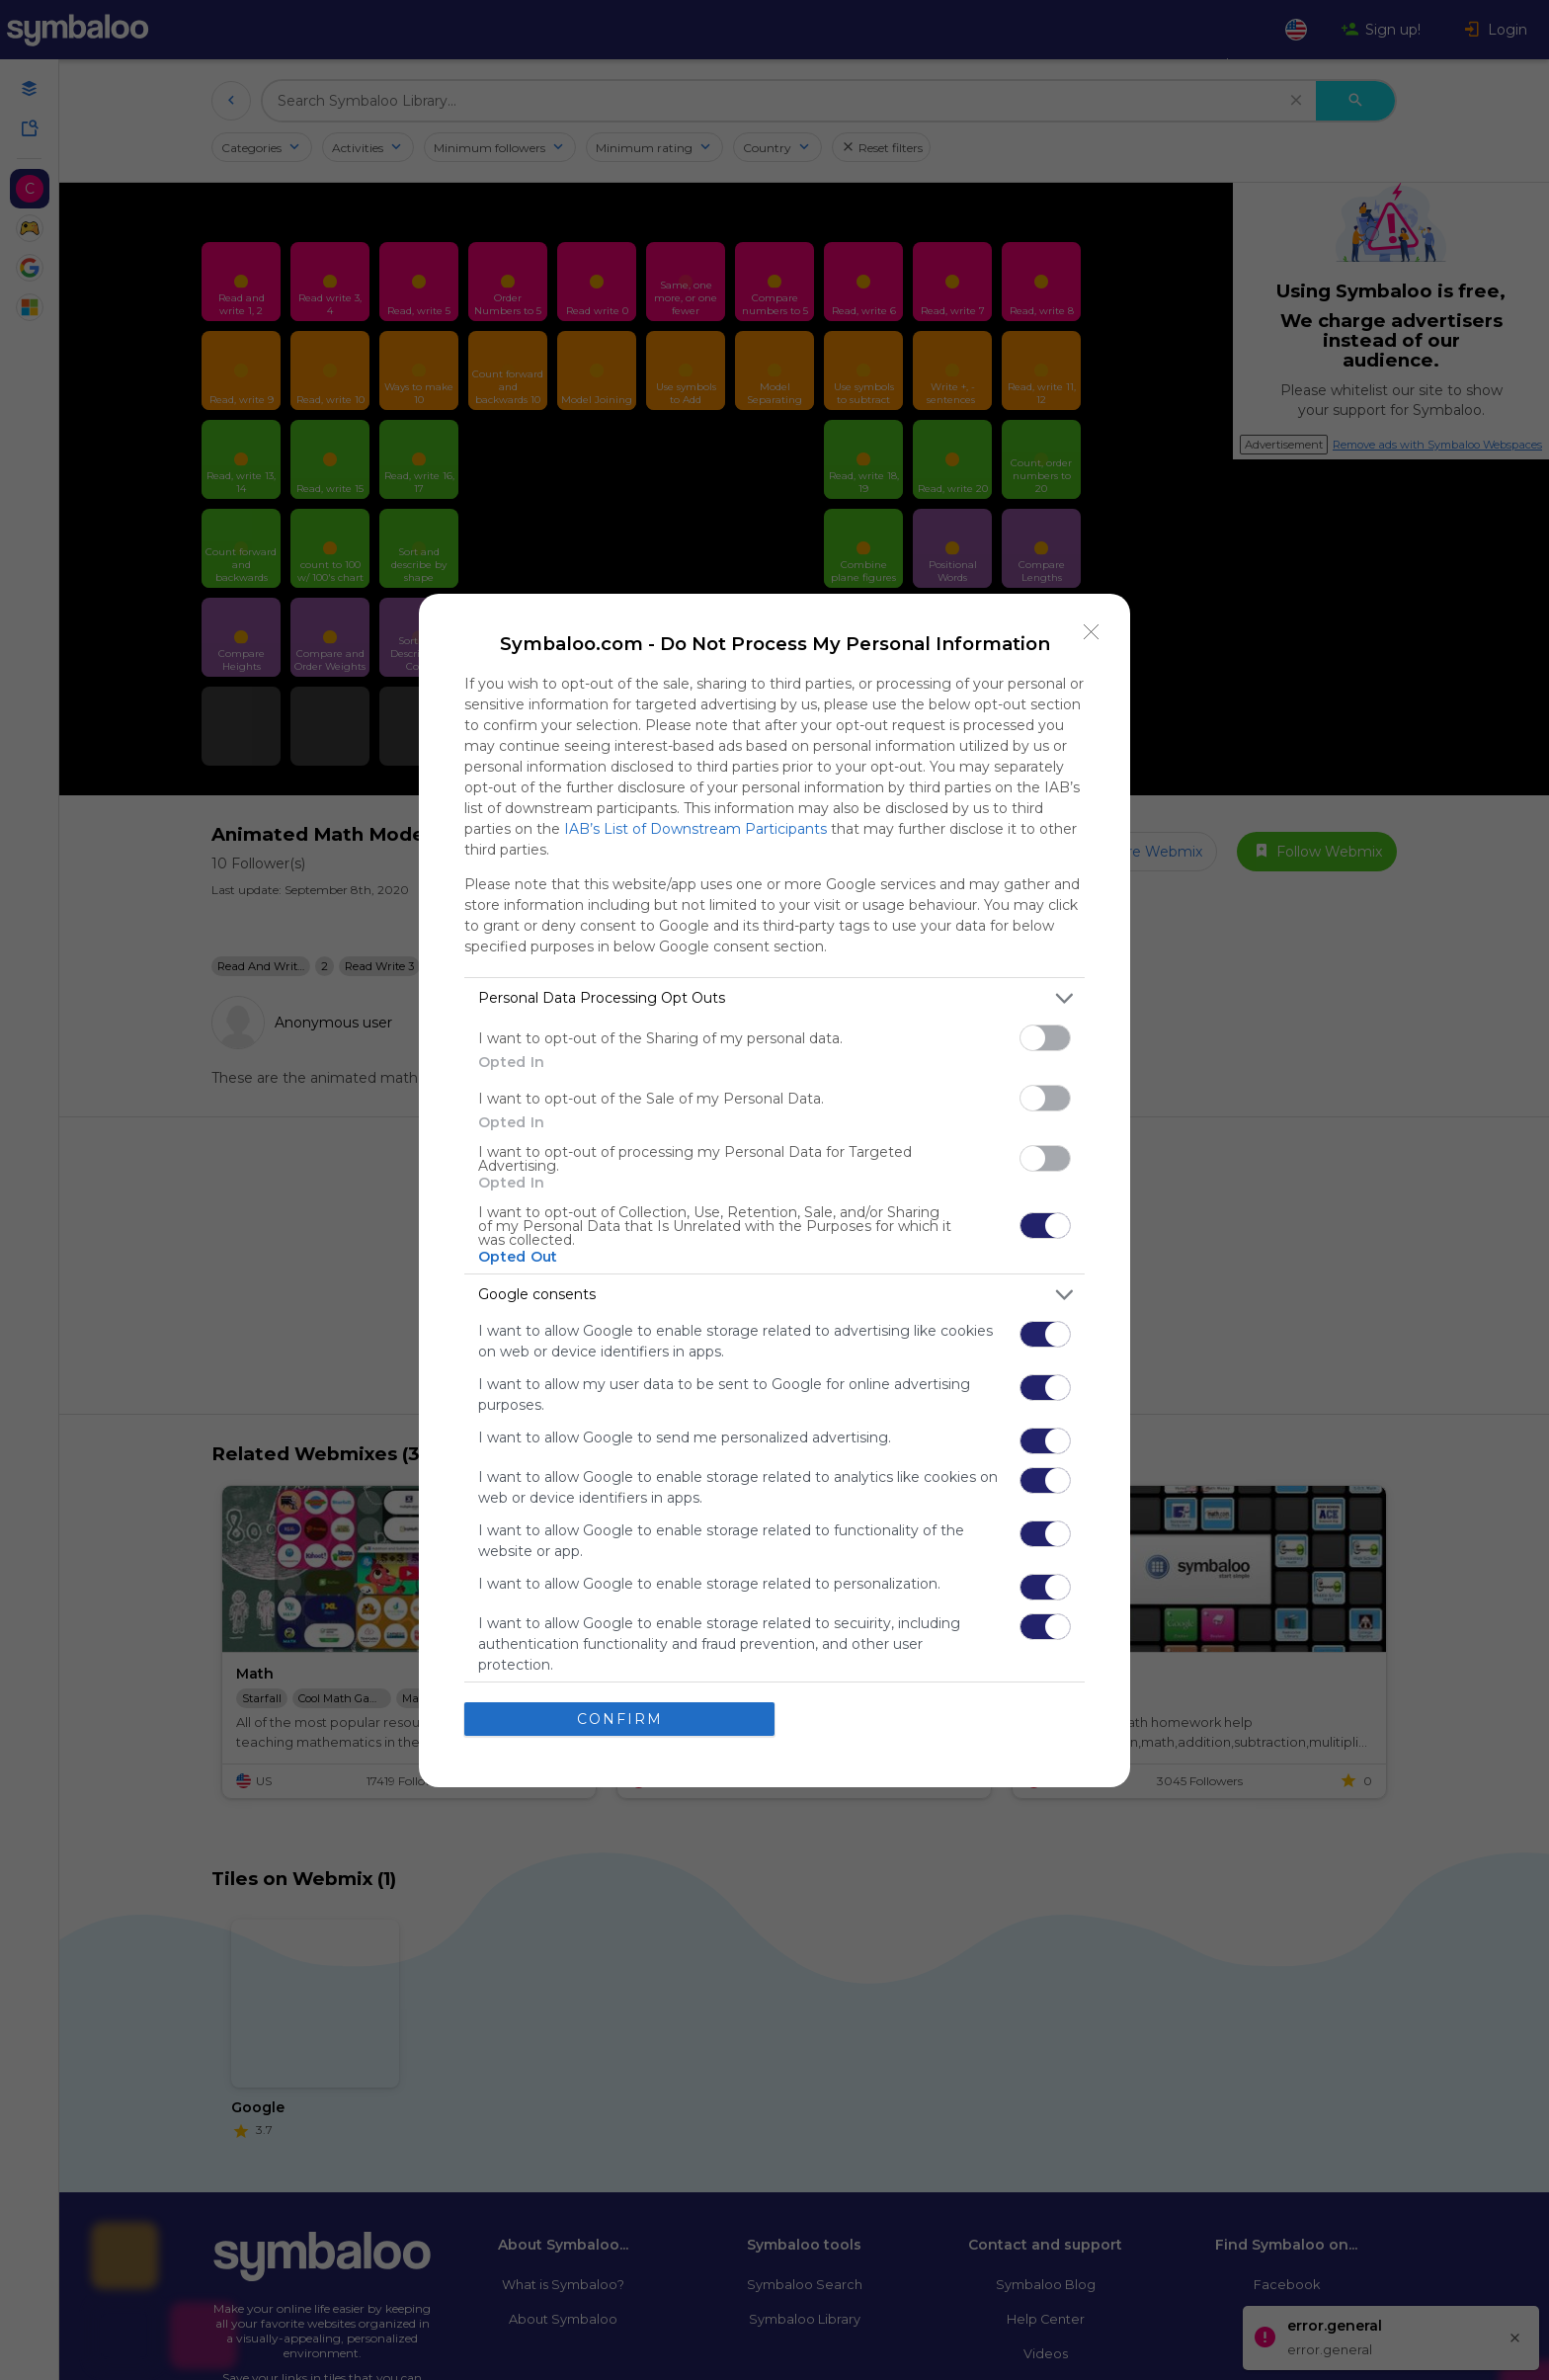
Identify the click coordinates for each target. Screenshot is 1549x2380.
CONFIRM (620, 1719)
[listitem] (774, 998)
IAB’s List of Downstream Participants (695, 829)
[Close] (1091, 632)
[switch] (1045, 1038)
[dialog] (774, 1190)
